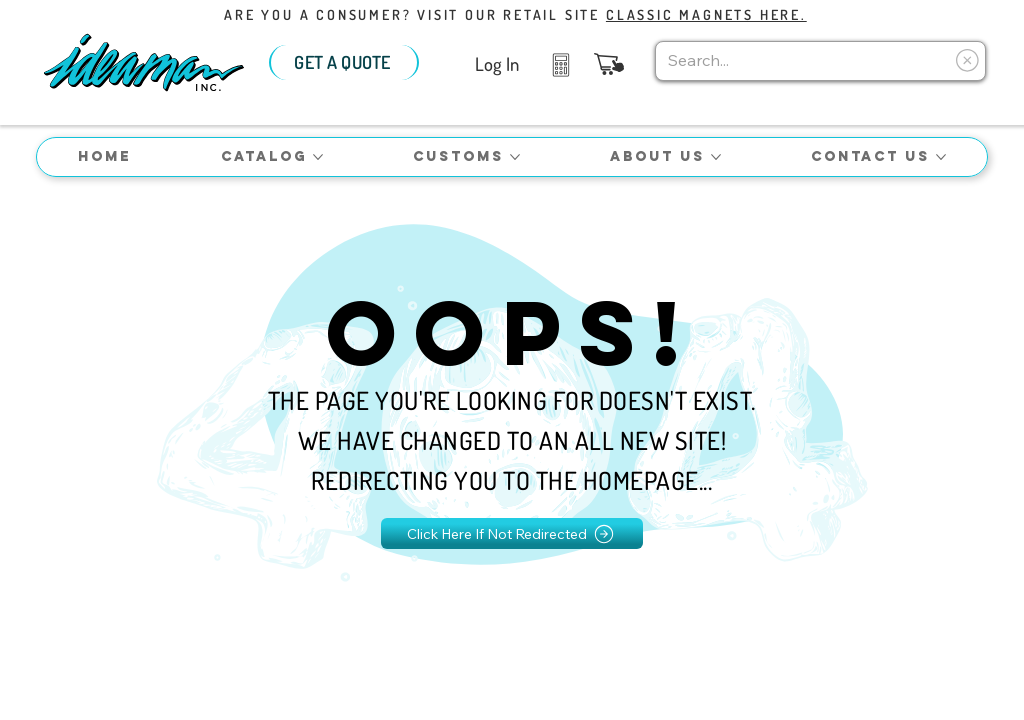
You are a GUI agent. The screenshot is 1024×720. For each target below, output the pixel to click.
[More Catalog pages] (318, 157)
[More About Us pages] (716, 157)
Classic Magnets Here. (706, 14)
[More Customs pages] (515, 157)
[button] (609, 64)
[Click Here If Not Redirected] (512, 533)
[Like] (560, 63)
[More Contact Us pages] (941, 157)
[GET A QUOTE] (344, 62)
